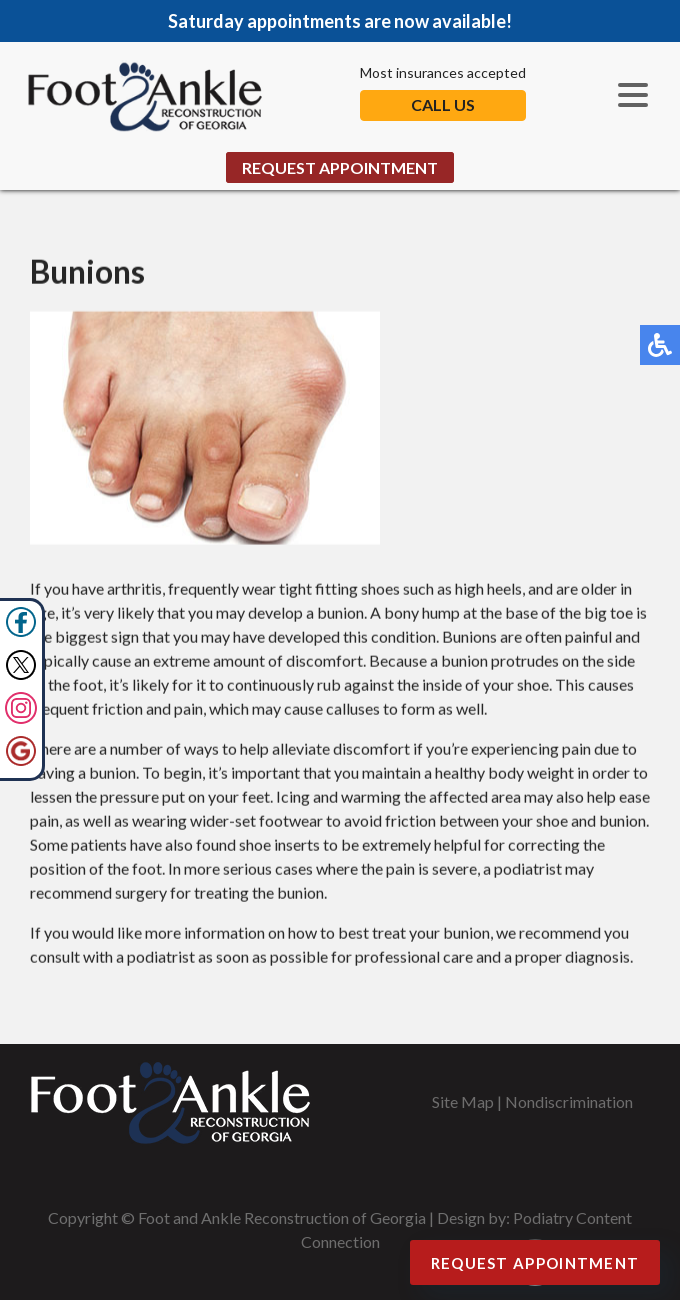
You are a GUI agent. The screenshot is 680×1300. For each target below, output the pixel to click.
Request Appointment (340, 167)
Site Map (463, 1101)
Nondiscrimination (569, 1101)
